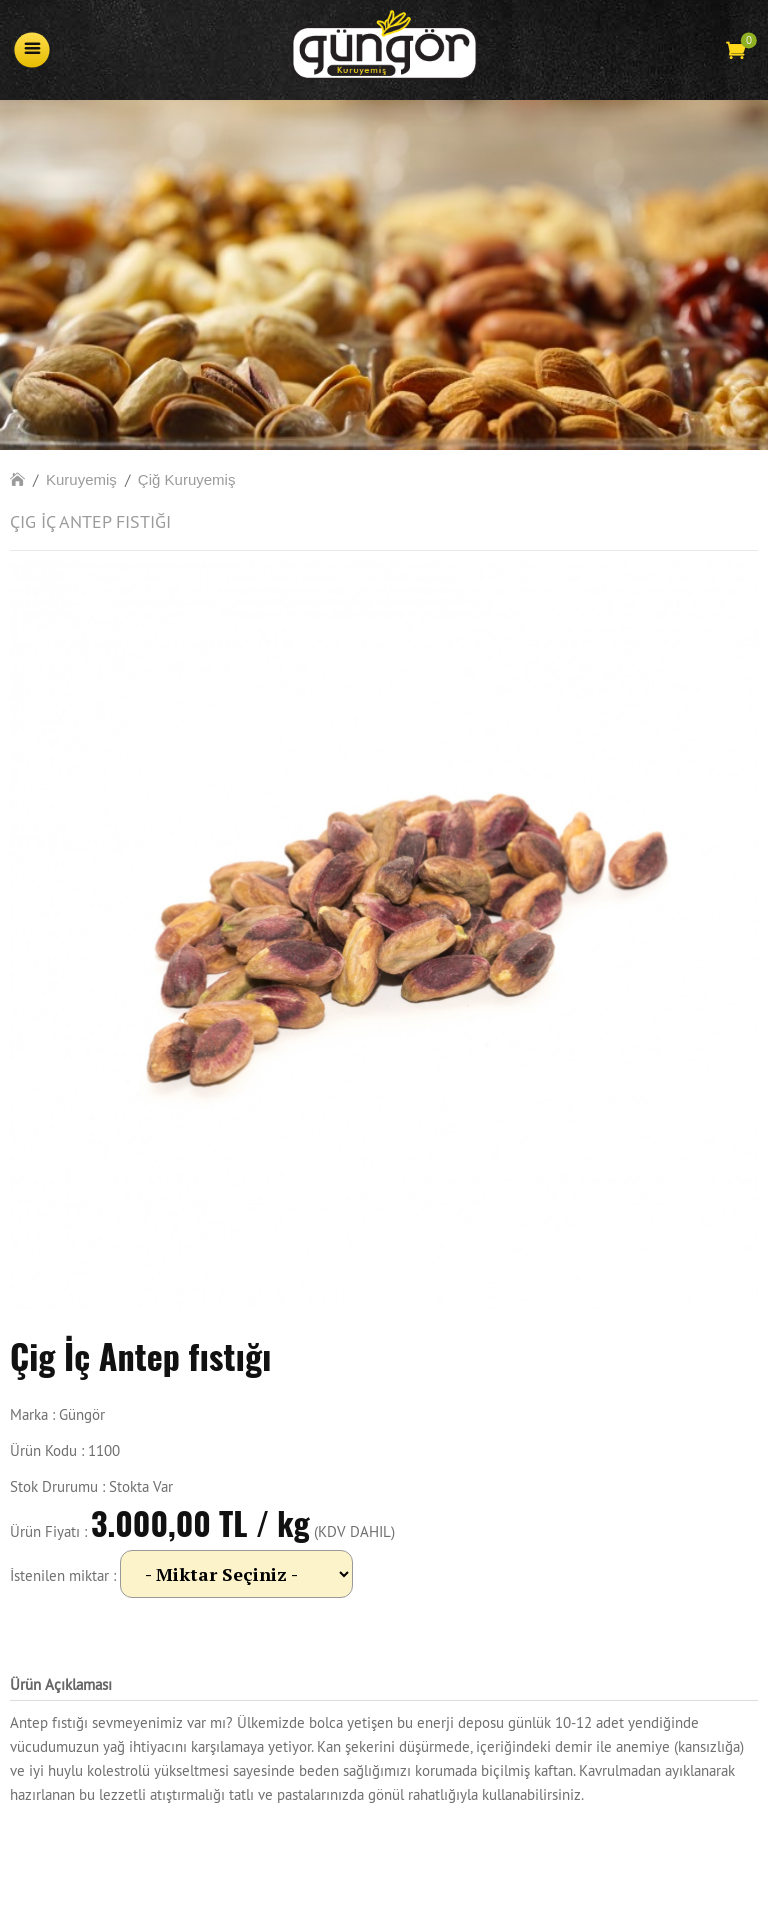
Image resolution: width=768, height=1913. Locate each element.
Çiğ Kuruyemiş (187, 479)
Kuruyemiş (81, 479)
